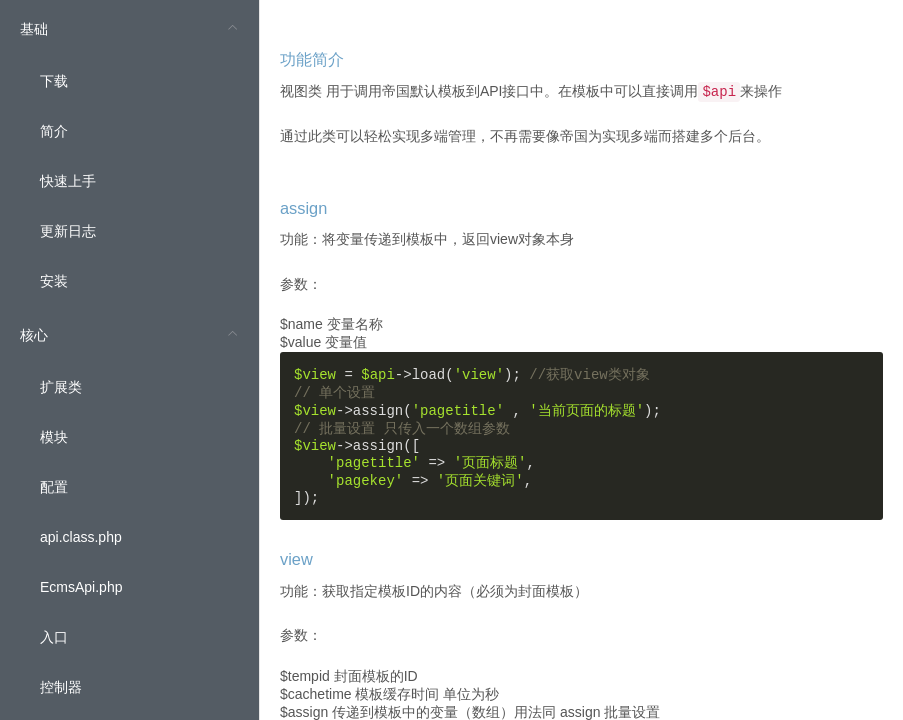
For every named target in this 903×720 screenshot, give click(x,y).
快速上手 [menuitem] (68, 181)
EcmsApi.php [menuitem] (81, 587)
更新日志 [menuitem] (68, 231)
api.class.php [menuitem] (81, 537)
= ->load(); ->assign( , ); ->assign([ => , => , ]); (477, 436)
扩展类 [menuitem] (61, 387)
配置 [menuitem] (54, 487)
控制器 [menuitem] (61, 687)
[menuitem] (129, 153)
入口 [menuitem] (54, 637)
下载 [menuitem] (54, 81)
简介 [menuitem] (54, 131)
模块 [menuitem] (54, 437)
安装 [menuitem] (54, 281)
